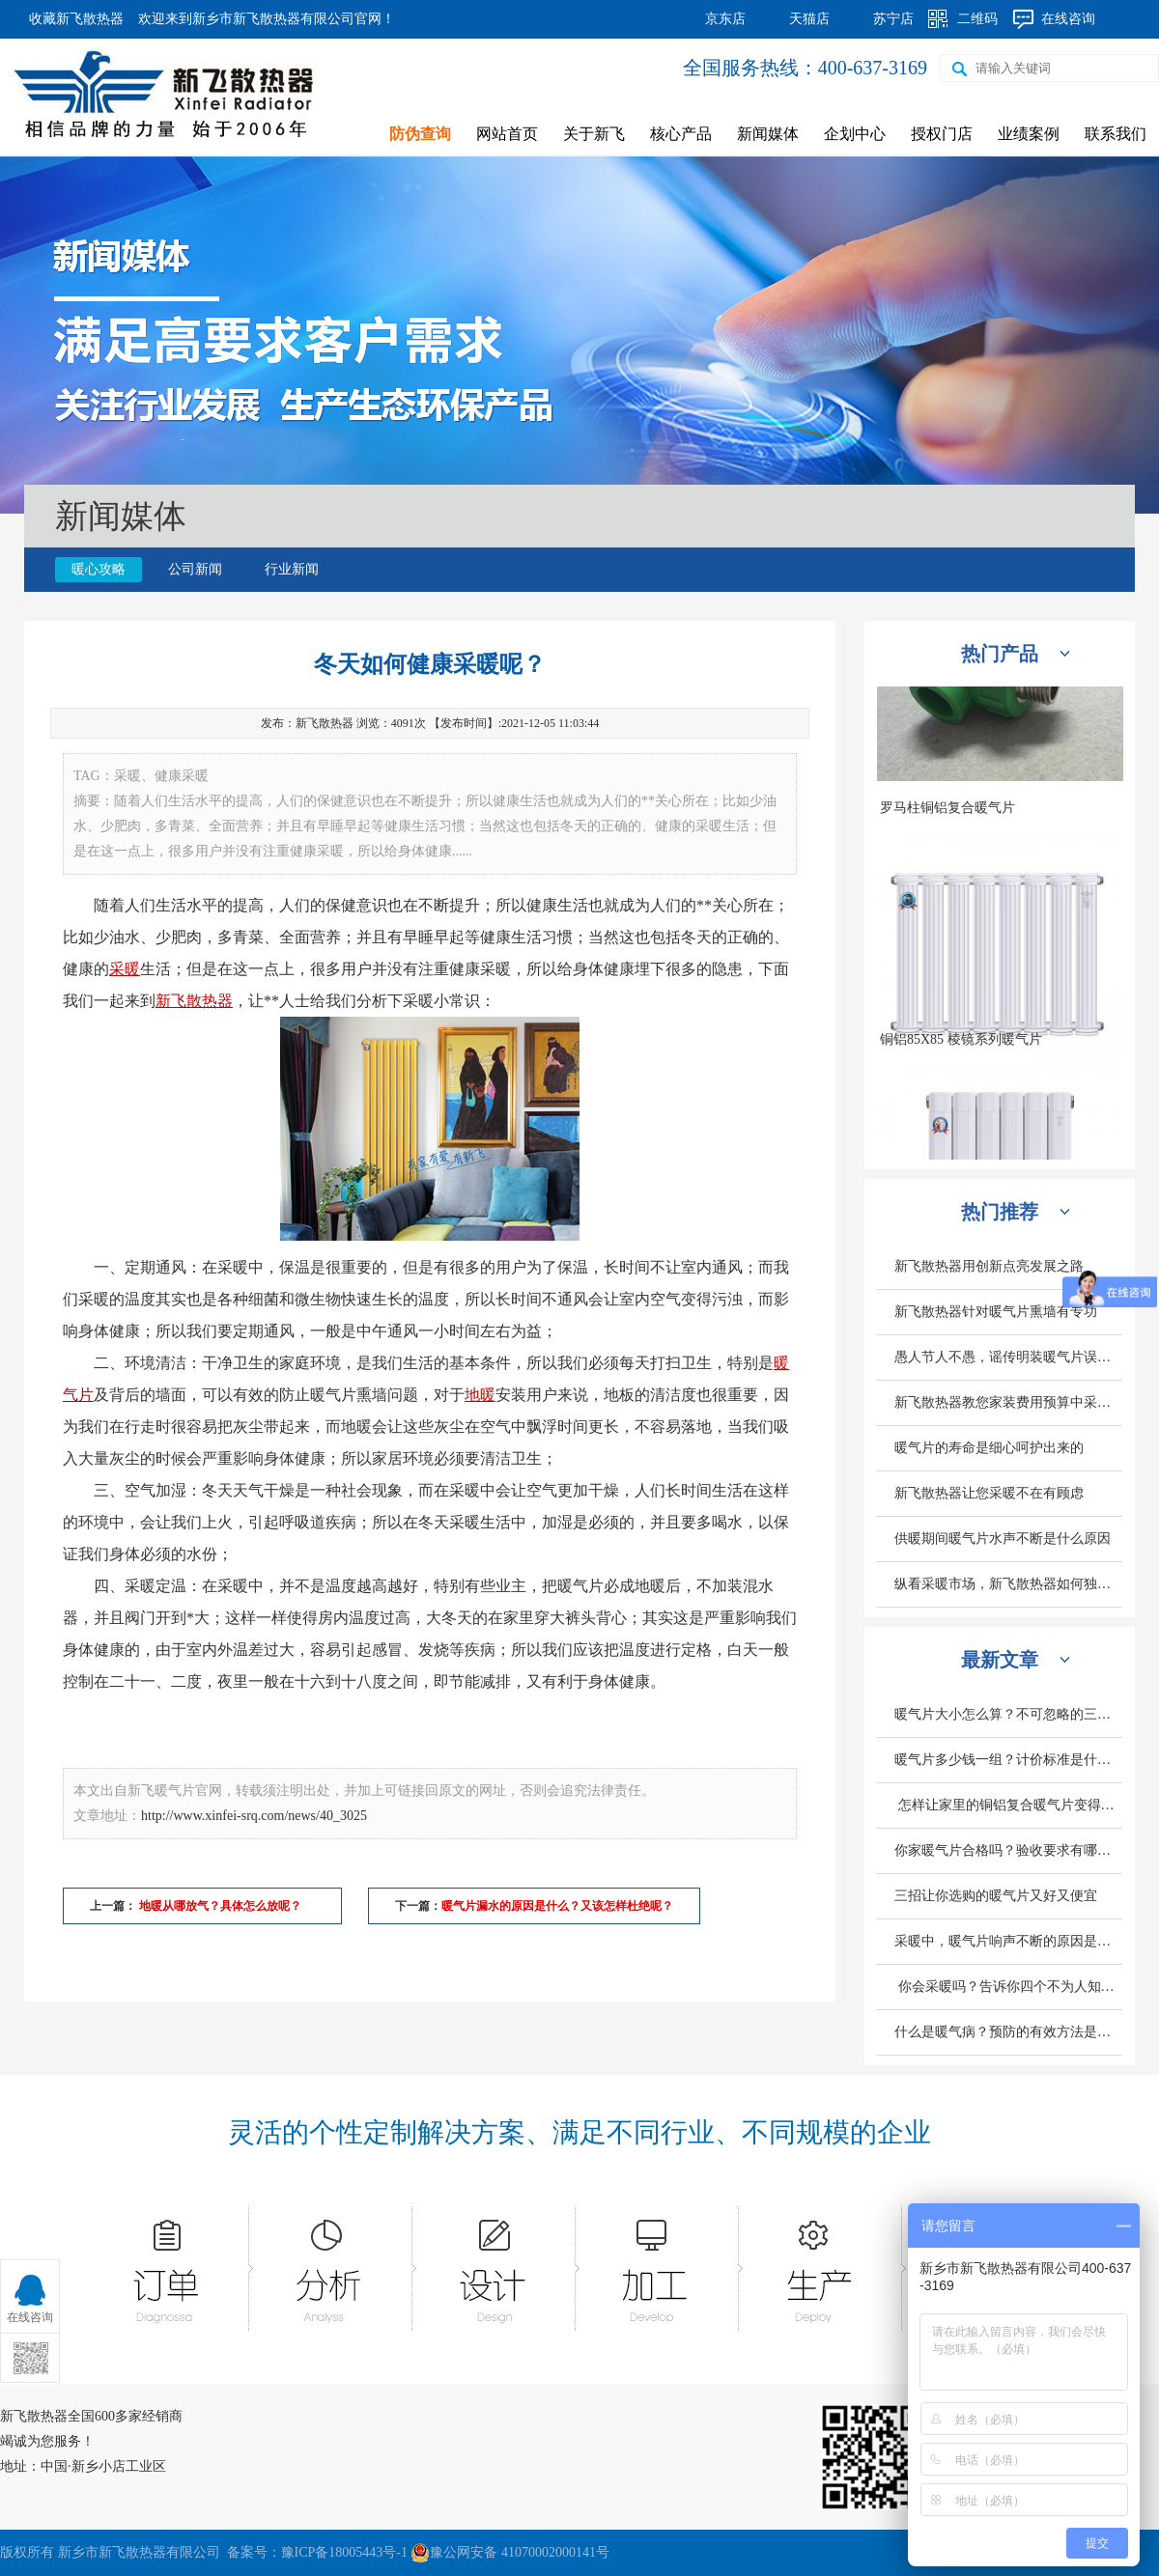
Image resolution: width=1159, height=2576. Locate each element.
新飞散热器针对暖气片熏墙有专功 (995, 1311)
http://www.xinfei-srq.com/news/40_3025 (254, 1815)
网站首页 (507, 134)
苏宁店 (893, 19)
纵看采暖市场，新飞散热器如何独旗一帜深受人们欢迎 (1008, 1584)
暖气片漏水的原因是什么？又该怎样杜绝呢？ (557, 1906)
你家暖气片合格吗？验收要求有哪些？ (1008, 1850)
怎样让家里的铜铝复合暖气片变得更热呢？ (1008, 1805)
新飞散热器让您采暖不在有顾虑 (989, 1493)
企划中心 (855, 134)
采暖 (124, 969)
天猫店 (809, 19)
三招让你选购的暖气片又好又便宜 (995, 1896)
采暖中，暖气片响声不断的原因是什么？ (1008, 1941)
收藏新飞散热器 (76, 19)
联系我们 (1115, 134)
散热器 (209, 1001)
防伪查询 (420, 134)
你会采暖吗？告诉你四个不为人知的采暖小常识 (1008, 1986)
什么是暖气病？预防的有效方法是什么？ (1008, 2032)
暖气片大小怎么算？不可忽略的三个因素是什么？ (1008, 1714)
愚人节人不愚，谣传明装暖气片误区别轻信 (1008, 1357)
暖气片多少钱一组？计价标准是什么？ (1008, 1759)
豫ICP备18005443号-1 (344, 2552)
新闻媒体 (768, 134)
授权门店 (942, 134)
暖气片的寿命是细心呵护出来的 (989, 1448)
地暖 (480, 1394)
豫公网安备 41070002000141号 (509, 2552)
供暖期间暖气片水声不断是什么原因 (1002, 1538)
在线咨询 (1068, 19)
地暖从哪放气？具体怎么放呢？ (218, 1906)
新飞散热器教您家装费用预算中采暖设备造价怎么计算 (1008, 1402)
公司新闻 (195, 569)
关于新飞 (594, 134)
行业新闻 (292, 569)
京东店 (725, 19)
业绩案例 (1029, 134)
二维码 (977, 19)
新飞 (170, 1001)
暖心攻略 (98, 569)
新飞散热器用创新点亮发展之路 (989, 1266)
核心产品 (681, 134)
